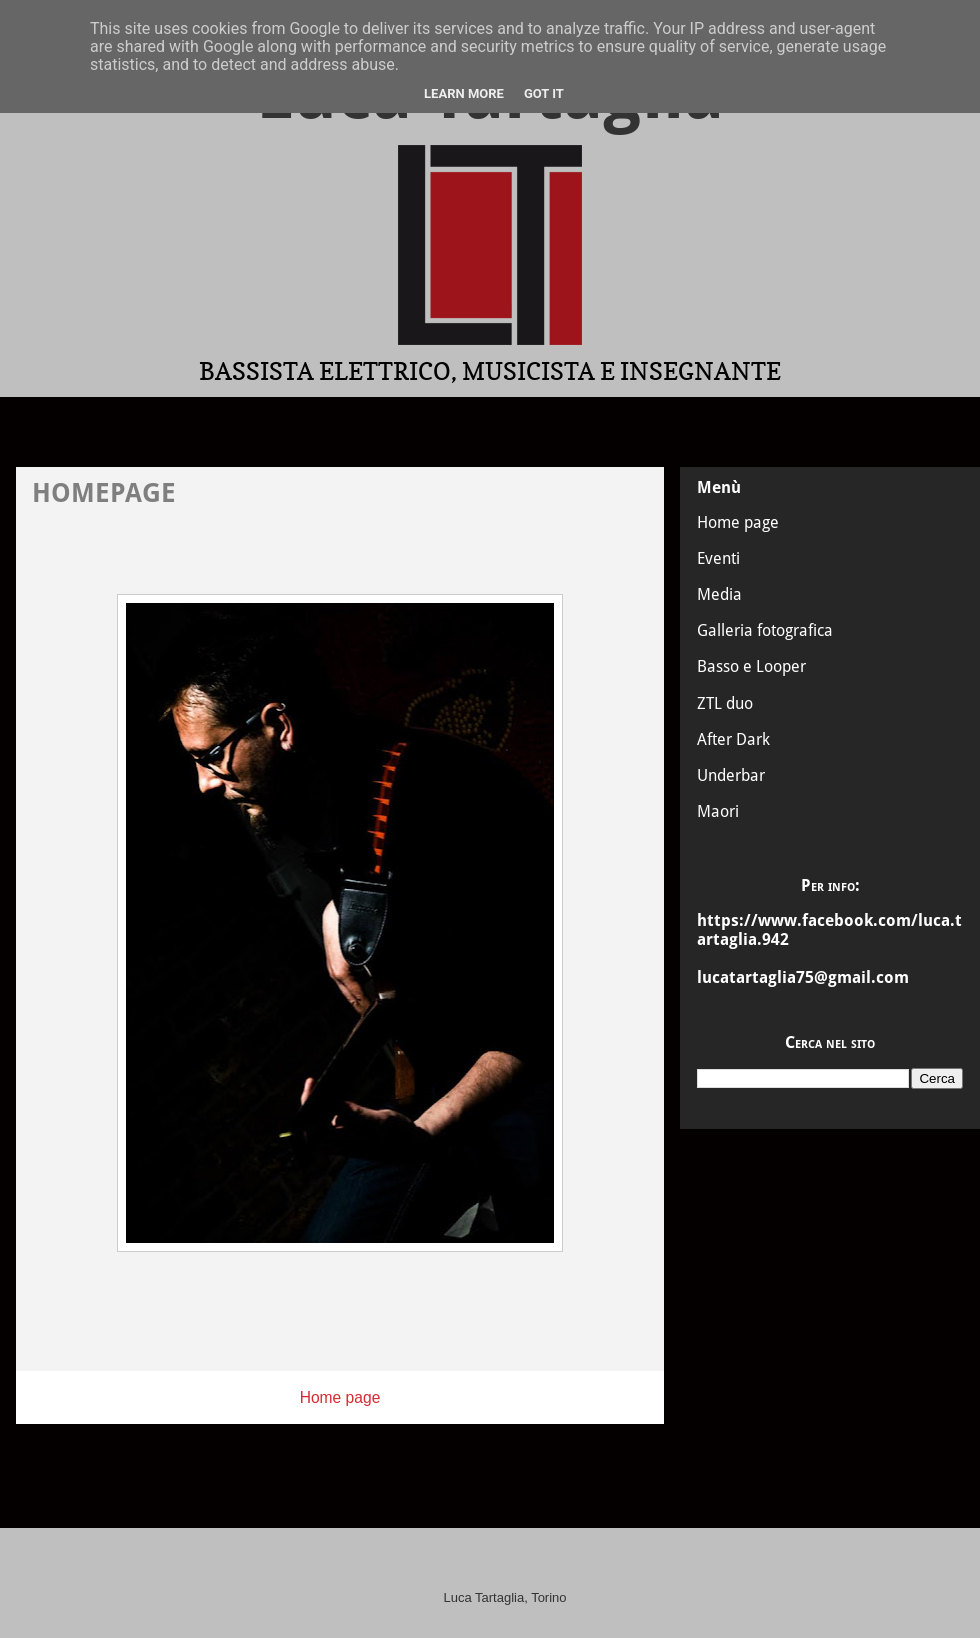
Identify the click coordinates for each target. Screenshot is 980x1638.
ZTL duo (725, 703)
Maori (718, 811)
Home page (340, 1397)
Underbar (731, 775)
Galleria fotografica (765, 630)
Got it (544, 93)
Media (719, 594)
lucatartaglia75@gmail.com (803, 977)
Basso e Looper (751, 666)
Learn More (464, 93)
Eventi (718, 558)
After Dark (733, 739)
